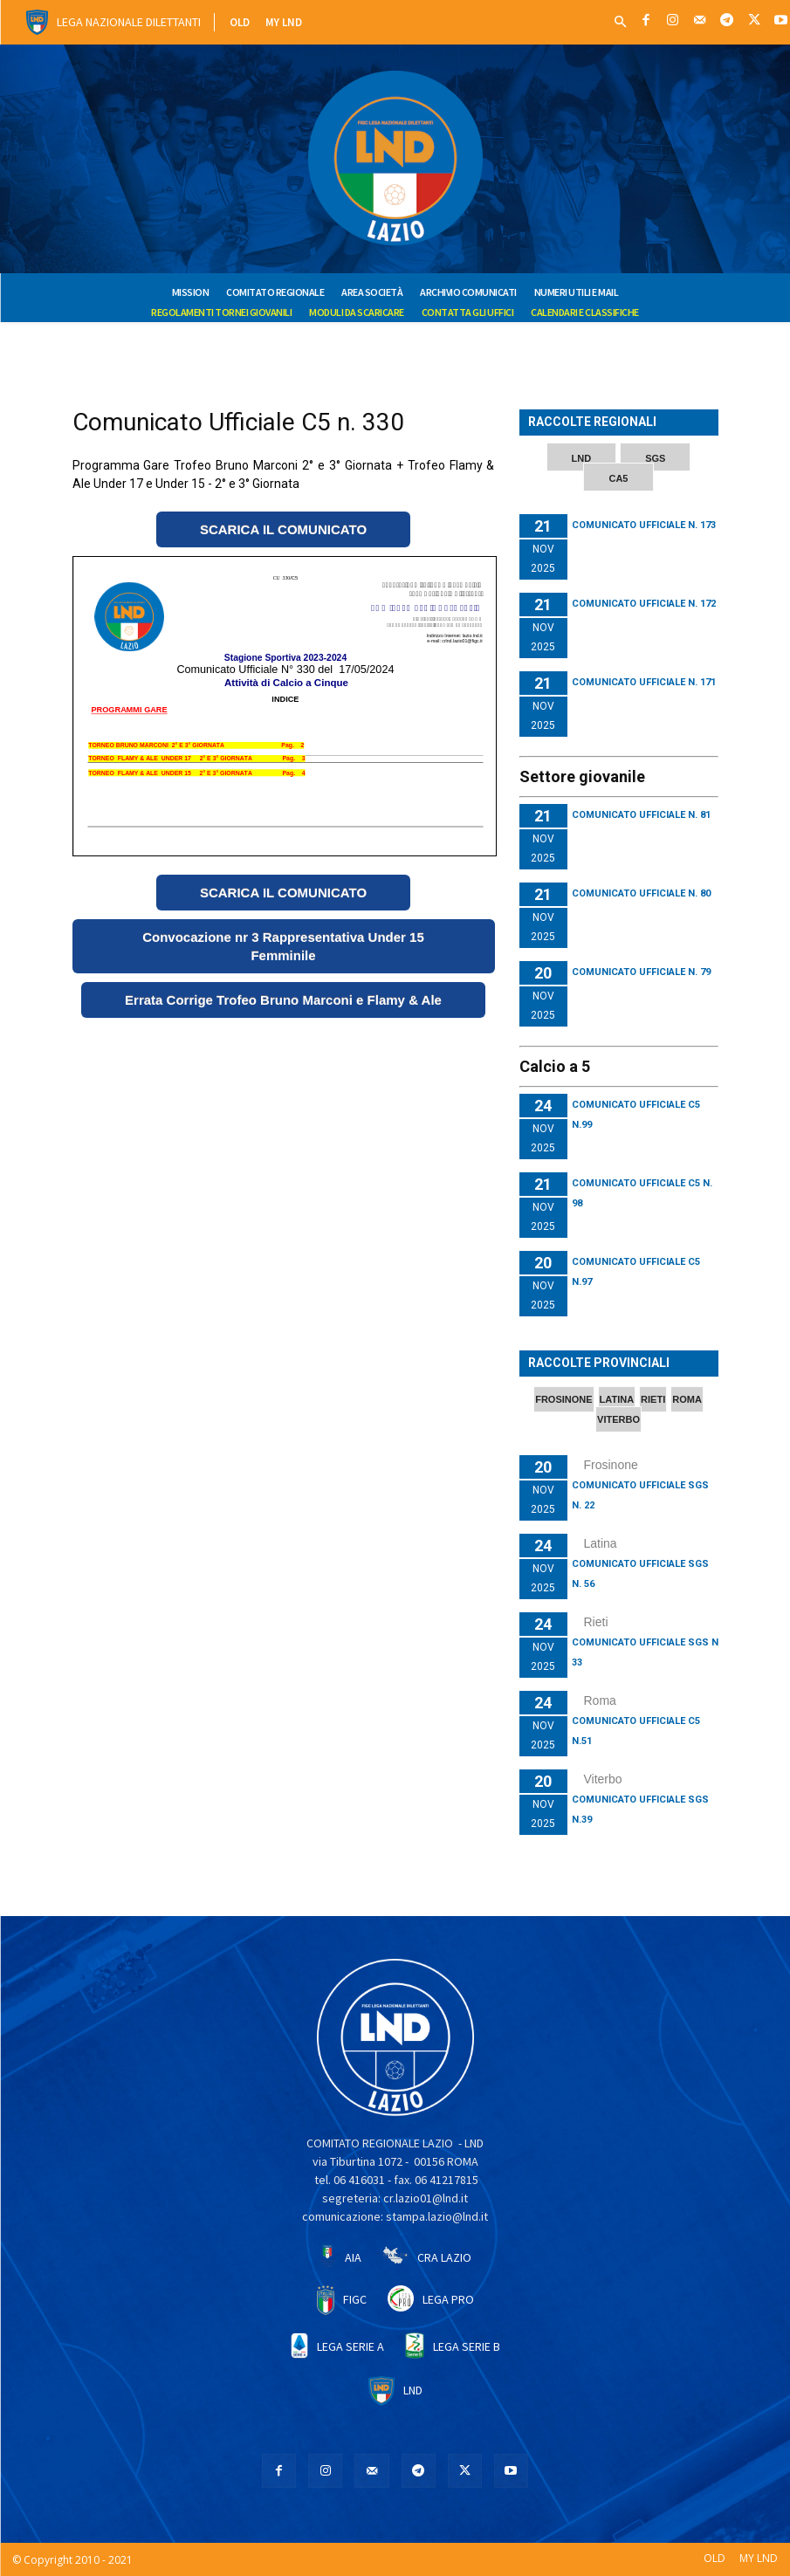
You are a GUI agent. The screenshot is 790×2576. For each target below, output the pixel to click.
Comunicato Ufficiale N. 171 (644, 682)
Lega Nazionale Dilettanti (129, 22)
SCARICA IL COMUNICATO (283, 529)
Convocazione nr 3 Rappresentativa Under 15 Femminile (283, 946)
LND (582, 458)
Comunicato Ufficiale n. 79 (641, 972)
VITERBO (618, 1419)
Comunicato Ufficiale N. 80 (641, 893)
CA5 (618, 478)
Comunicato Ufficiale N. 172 (644, 603)
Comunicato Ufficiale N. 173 (644, 525)
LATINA (617, 1399)
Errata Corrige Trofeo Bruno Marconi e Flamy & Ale (283, 1000)
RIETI (653, 1399)
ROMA (687, 1399)
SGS (655, 458)
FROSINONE (563, 1399)
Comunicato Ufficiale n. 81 (641, 815)
